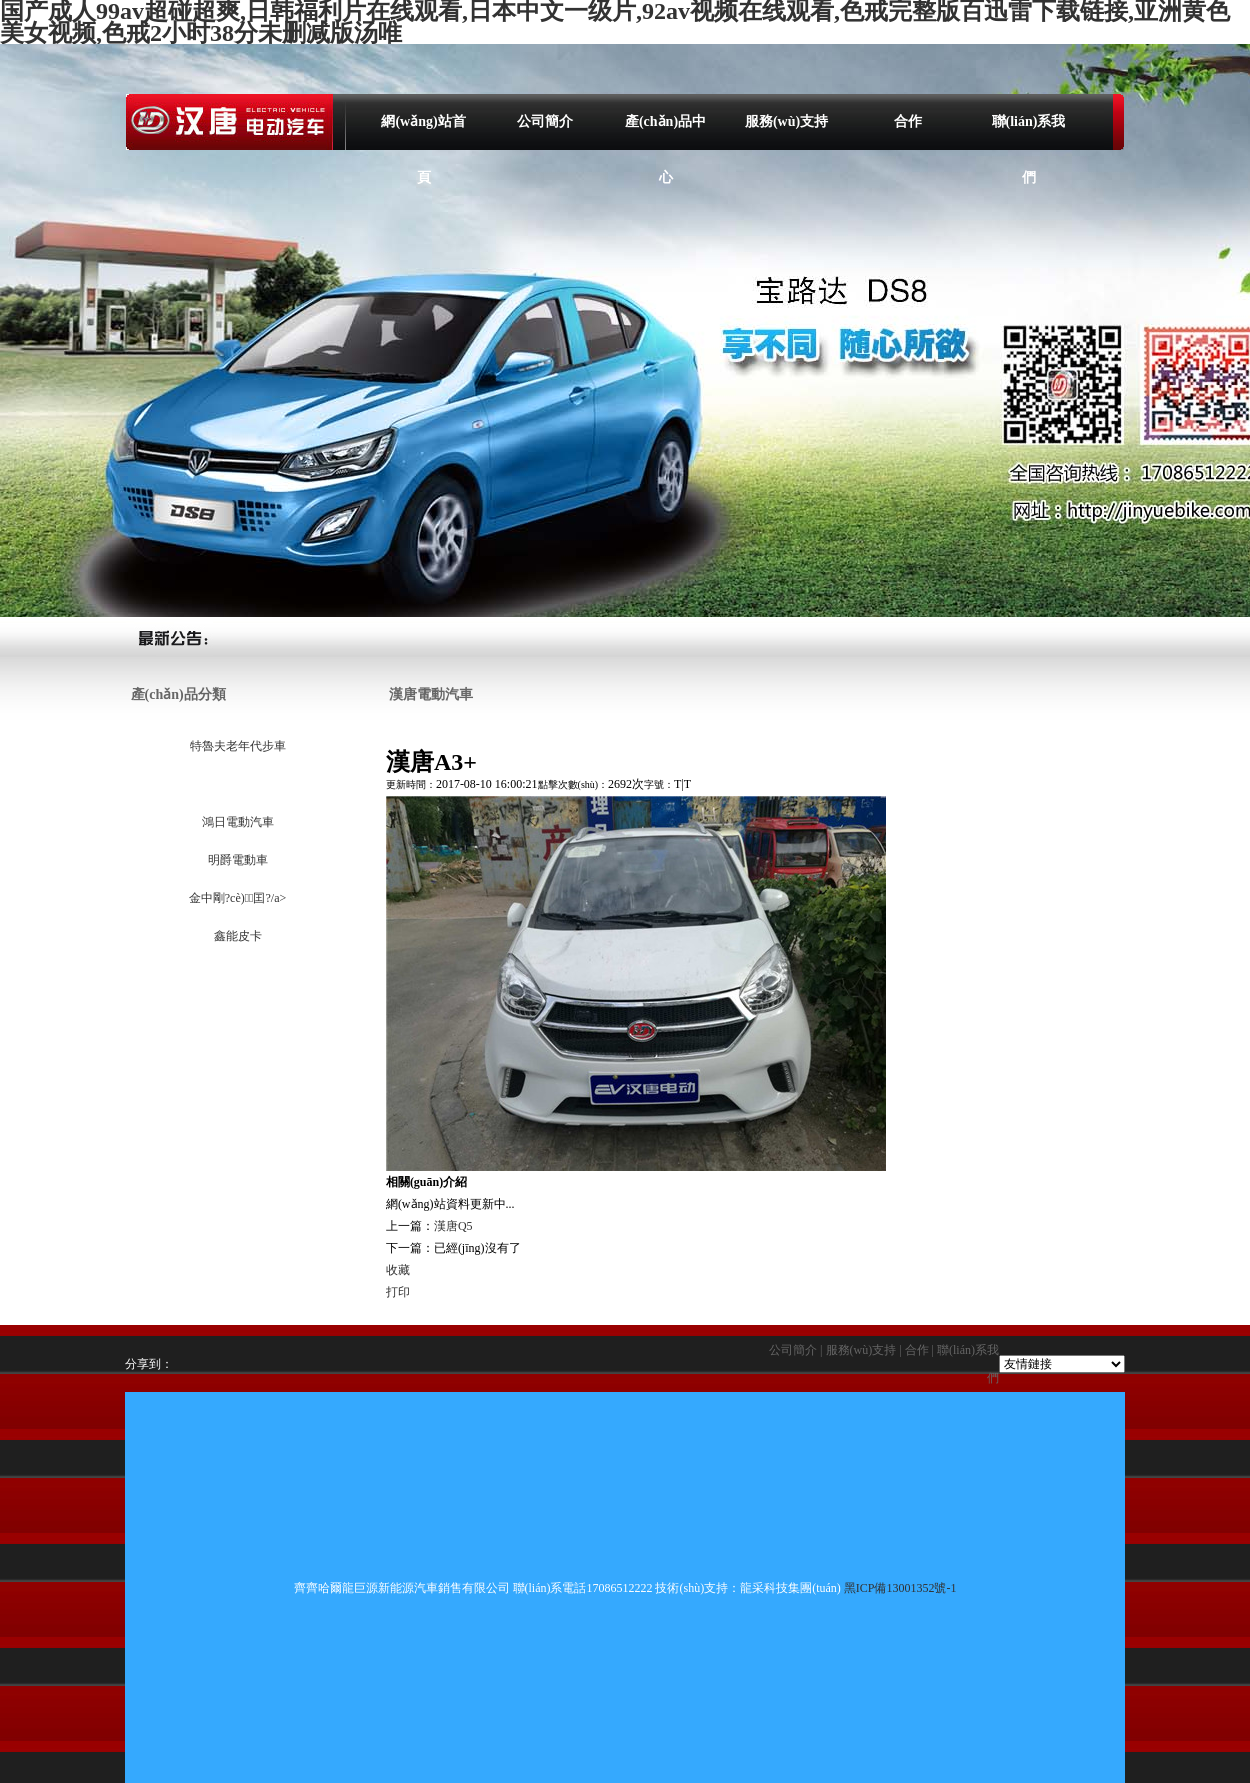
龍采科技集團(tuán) (790, 1588)
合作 (908, 121)
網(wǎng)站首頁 (423, 132)
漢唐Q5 (453, 1226)
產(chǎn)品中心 (665, 132)
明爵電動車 (236, 860)
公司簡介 (545, 121)
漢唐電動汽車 (236, 784)
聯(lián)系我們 (1029, 132)
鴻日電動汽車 (236, 822)
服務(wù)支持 (786, 121)
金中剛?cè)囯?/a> (236, 898)
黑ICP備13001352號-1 (900, 1588)
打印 (398, 1292)
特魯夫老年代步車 (236, 746)
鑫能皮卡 (236, 936)
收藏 (398, 1270)
